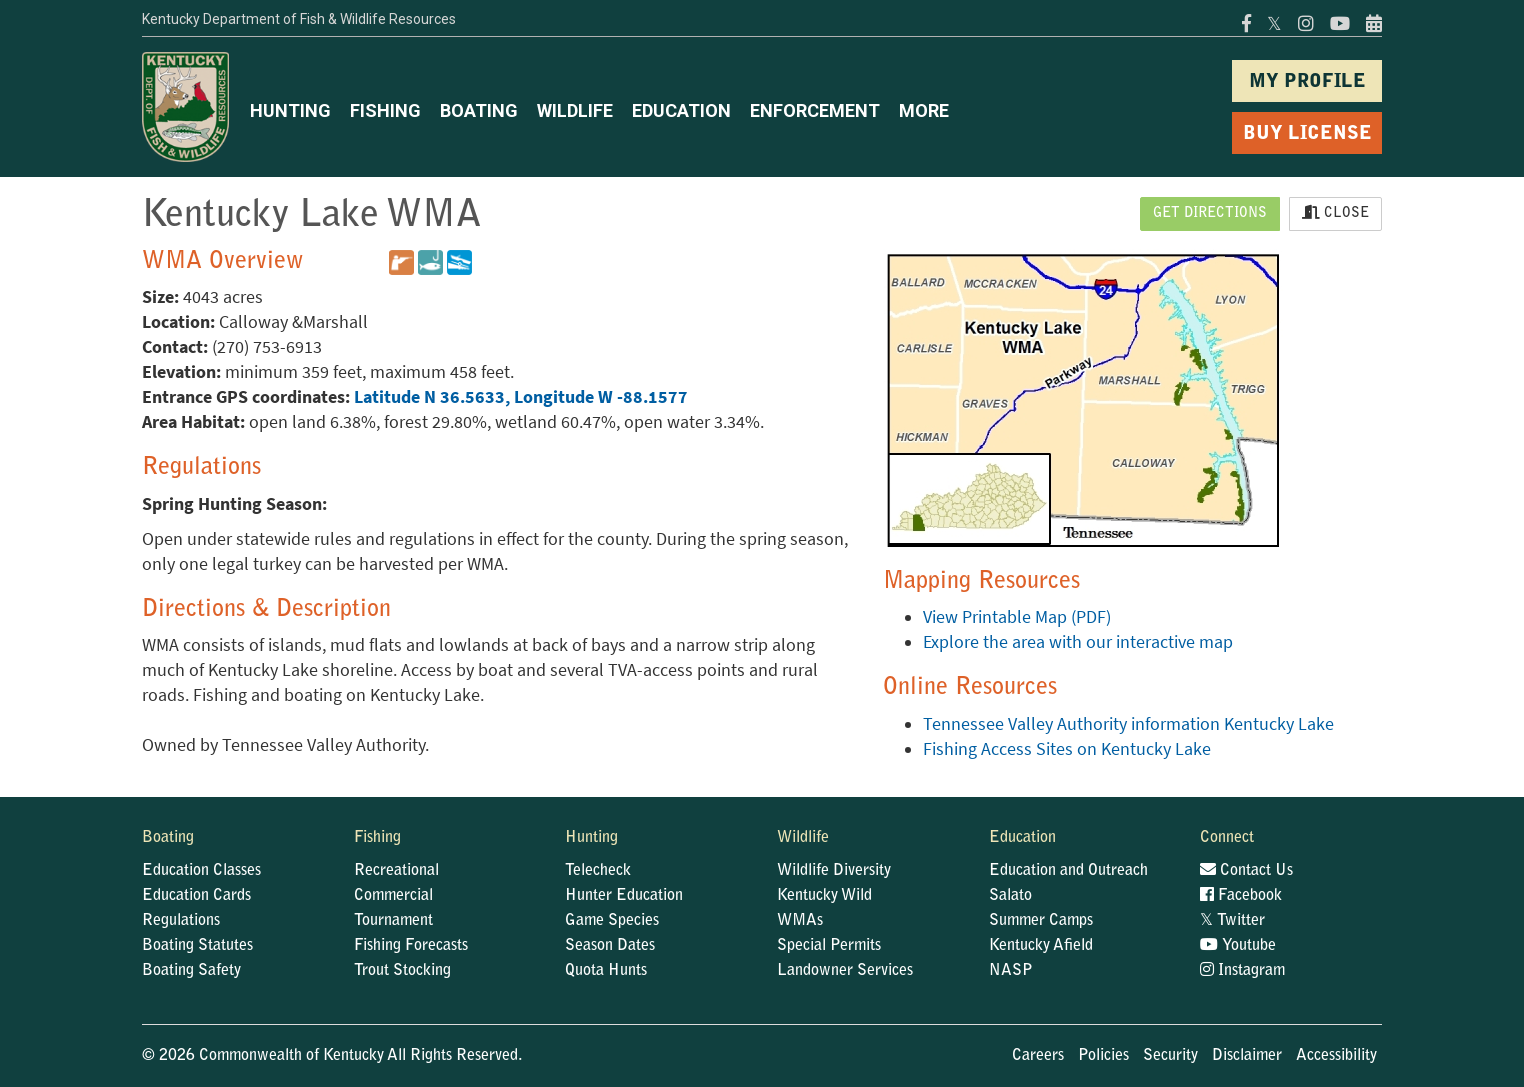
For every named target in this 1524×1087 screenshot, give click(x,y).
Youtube (1238, 946)
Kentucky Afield (1041, 946)
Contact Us (1246, 871)
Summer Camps (1041, 921)
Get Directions (1210, 214)
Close (1335, 213)
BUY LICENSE (1307, 134)
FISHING (385, 110)
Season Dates (610, 946)
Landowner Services (845, 971)
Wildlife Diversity (834, 871)
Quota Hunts (606, 971)
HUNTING (290, 110)
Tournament (393, 921)
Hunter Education (624, 896)
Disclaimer (1247, 1056)
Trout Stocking (402, 971)
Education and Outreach (1068, 871)
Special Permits (829, 946)
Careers (1038, 1056)
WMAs (800, 921)
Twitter (1232, 921)
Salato (1010, 896)
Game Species (612, 921)
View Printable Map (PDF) (1017, 617)
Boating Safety (191, 971)
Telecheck (598, 871)
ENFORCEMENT (815, 110)
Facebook (1241, 896)
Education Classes (201, 871)
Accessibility (1336, 1056)
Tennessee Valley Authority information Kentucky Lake (1128, 724)
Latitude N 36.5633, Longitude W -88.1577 (521, 397)
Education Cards (196, 896)
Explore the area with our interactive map (1078, 642)
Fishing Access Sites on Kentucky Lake (1067, 749)
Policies (1103, 1056)
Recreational (396, 871)
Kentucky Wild (824, 896)
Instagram (1242, 971)
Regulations (181, 921)
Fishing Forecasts (411, 946)
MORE (924, 110)
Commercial (393, 896)
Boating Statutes (197, 946)
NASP (1011, 971)
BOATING (479, 110)
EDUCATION (681, 110)
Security (1170, 1056)
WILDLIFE (575, 110)
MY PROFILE (1307, 82)
